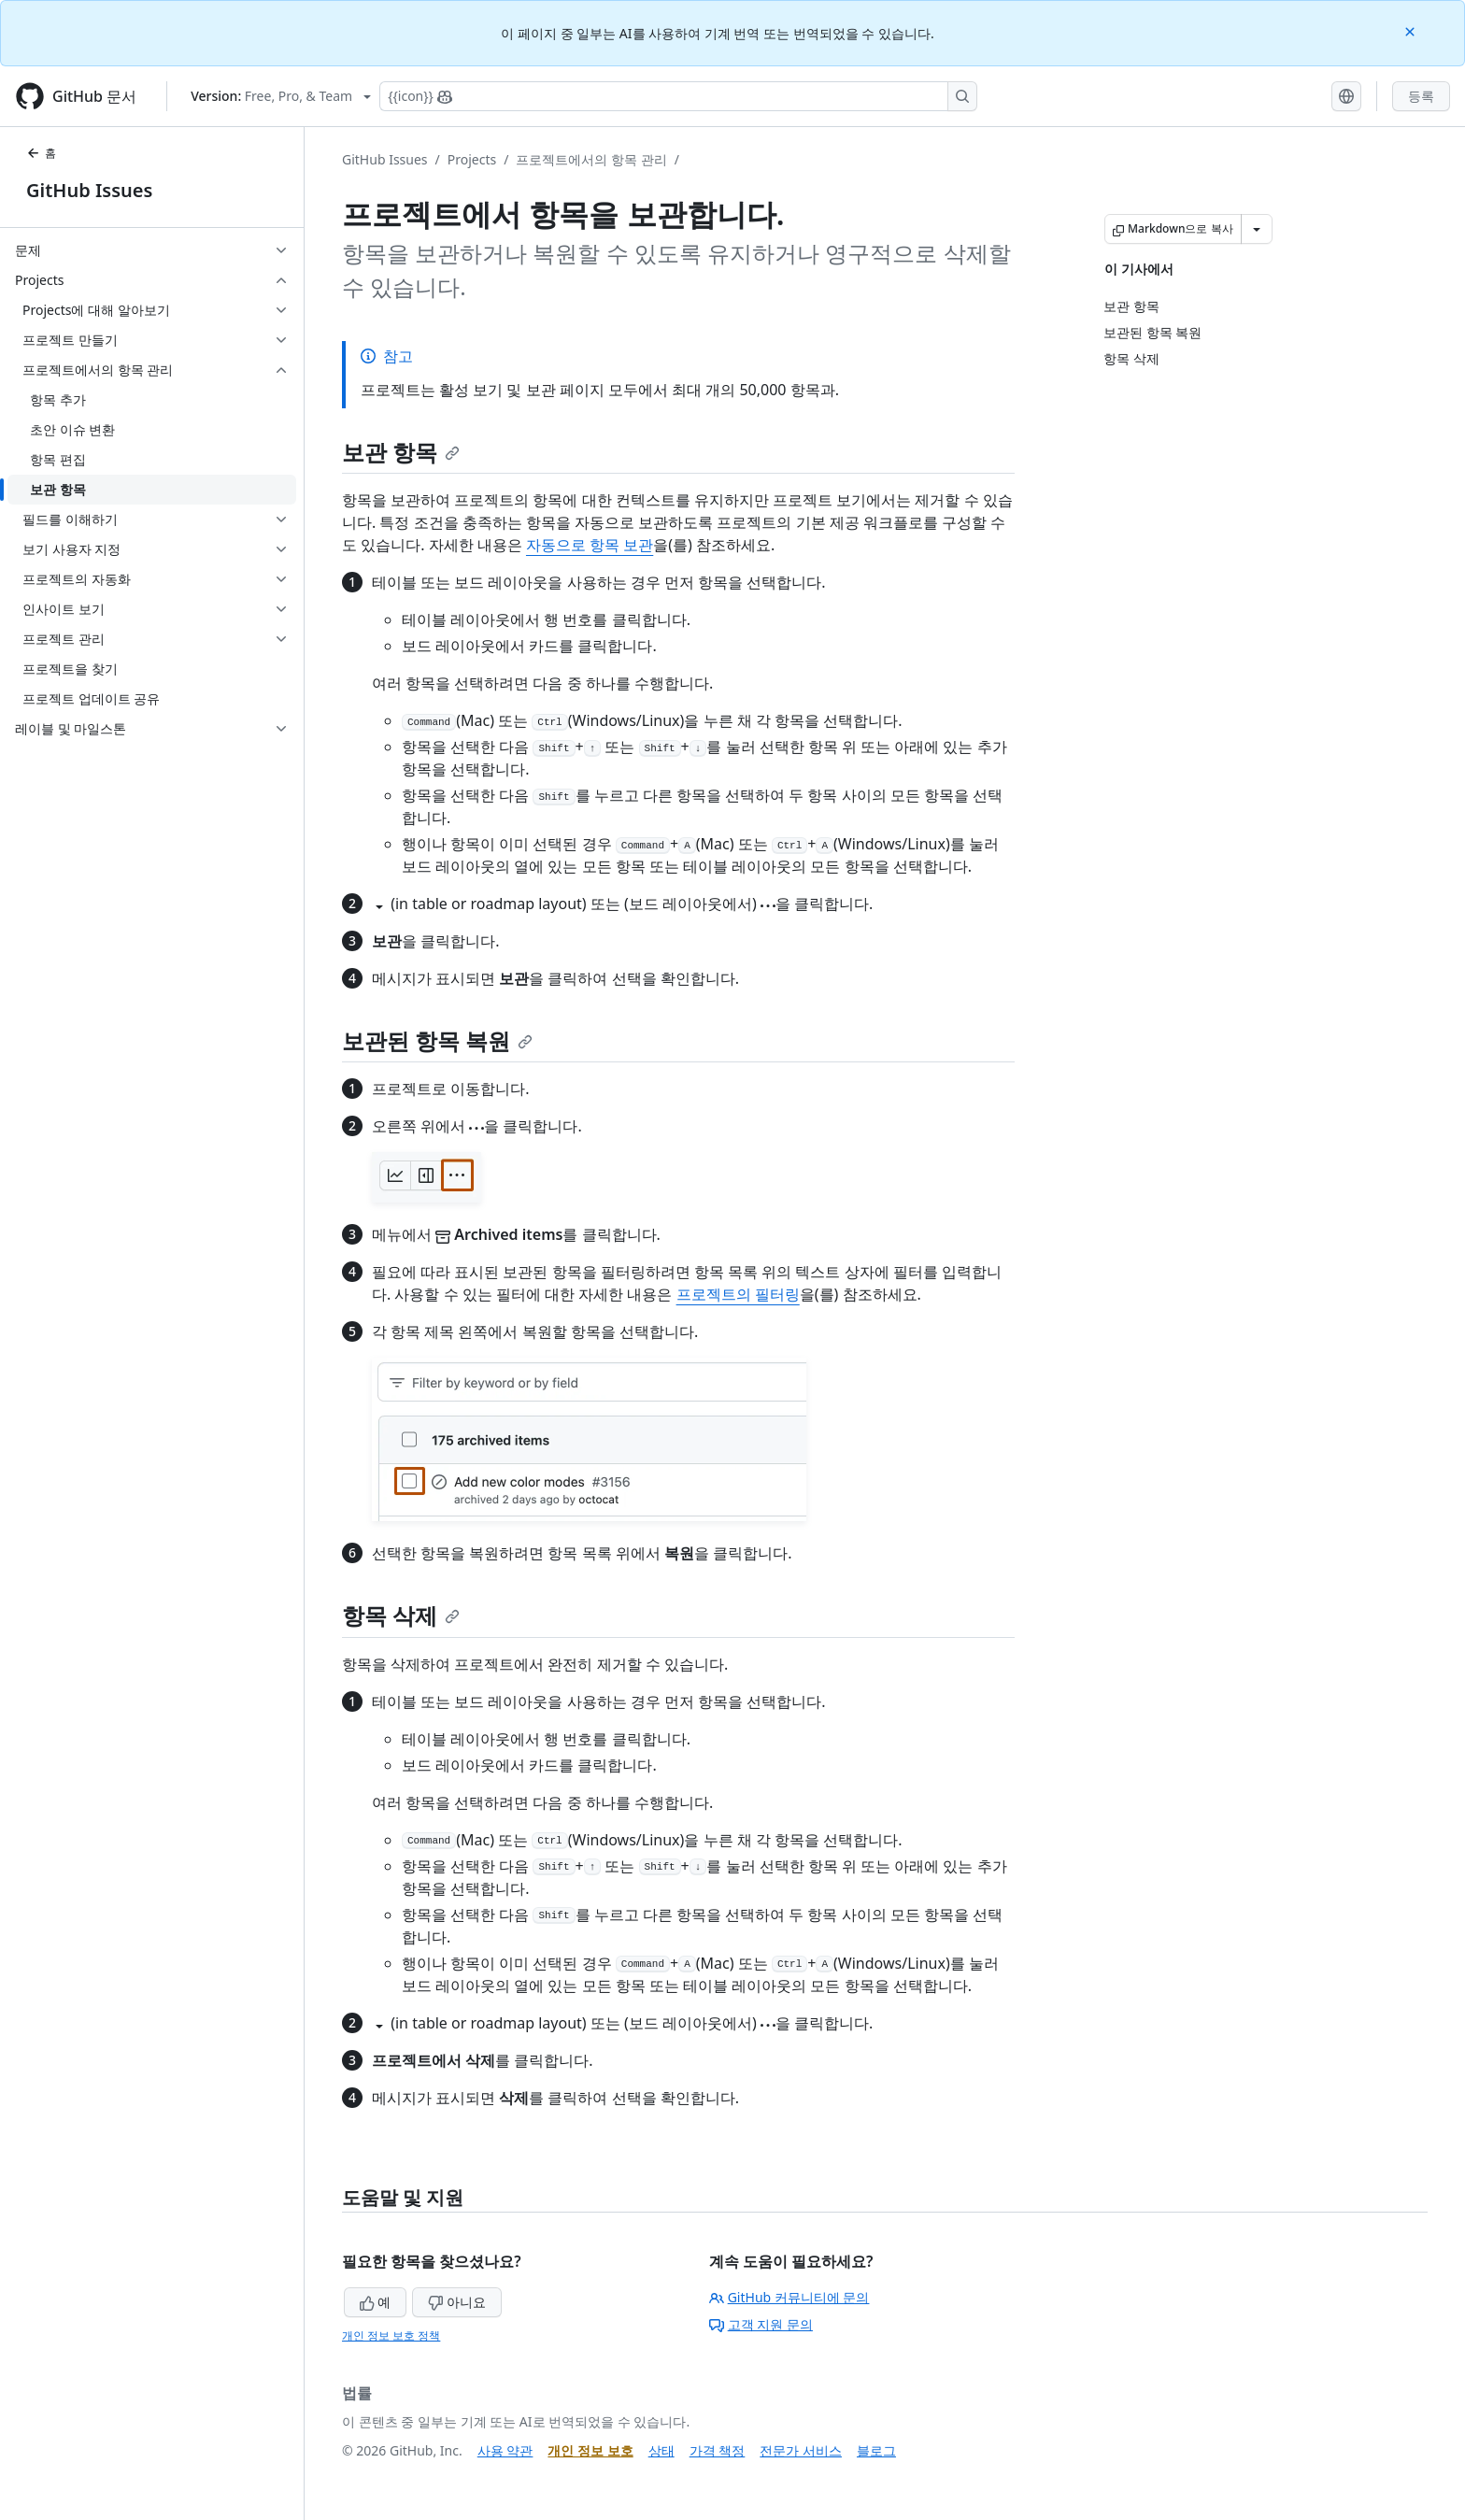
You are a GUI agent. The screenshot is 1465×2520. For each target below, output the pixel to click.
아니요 (457, 2302)
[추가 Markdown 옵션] (1257, 229)
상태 (661, 2450)
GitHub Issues (89, 190)
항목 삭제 (401, 1615)
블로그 (876, 2450)
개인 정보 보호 (590, 2450)
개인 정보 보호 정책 (391, 2335)
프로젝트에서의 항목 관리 (591, 159)
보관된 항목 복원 (437, 1040)
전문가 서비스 (801, 2450)
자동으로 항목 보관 (589, 544)
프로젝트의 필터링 (738, 1294)
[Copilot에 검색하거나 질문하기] (678, 96)
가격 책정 (718, 2450)
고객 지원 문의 (761, 2324)
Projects (472, 159)
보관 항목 (401, 451)
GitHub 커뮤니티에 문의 (789, 2297)
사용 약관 (505, 2450)
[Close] (1412, 30)
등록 (1421, 96)
